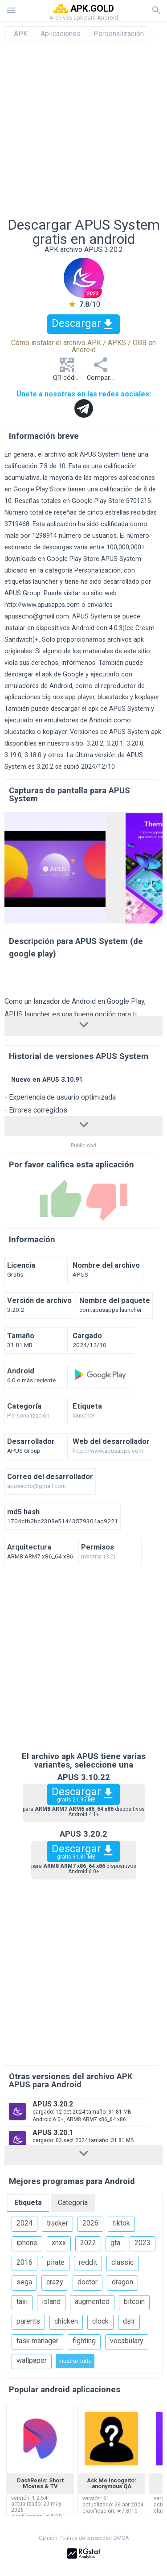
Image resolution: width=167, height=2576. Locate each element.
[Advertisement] (83, 129)
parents (28, 2321)
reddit (88, 2262)
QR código (68, 371)
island (51, 2301)
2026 (90, 2223)
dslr (129, 2321)
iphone (26, 2242)
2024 (24, 2223)
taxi (22, 2301)
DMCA (121, 2538)
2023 (142, 2242)
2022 (88, 2242)
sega (24, 2282)
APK (21, 33)
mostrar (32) (98, 1557)
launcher (84, 1416)
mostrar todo (75, 2361)
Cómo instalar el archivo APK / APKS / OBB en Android (83, 346)
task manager (37, 2341)
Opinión (48, 2538)
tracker (57, 2223)
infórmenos (78, 663)
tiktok (121, 2223)
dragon (122, 2282)
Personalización (119, 33)
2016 (24, 2262)
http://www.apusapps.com (42, 605)
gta (115, 2242)
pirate (56, 2262)
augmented (92, 2301)
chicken (66, 2321)
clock (100, 2321)
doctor (87, 2282)
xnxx (59, 2242)
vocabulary (126, 2341)
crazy (54, 2282)
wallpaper (31, 2360)
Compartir (101, 371)
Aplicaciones (61, 33)
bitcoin (134, 2301)
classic (122, 2262)
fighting (84, 2341)
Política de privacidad (85, 2538)
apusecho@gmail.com (36, 616)
